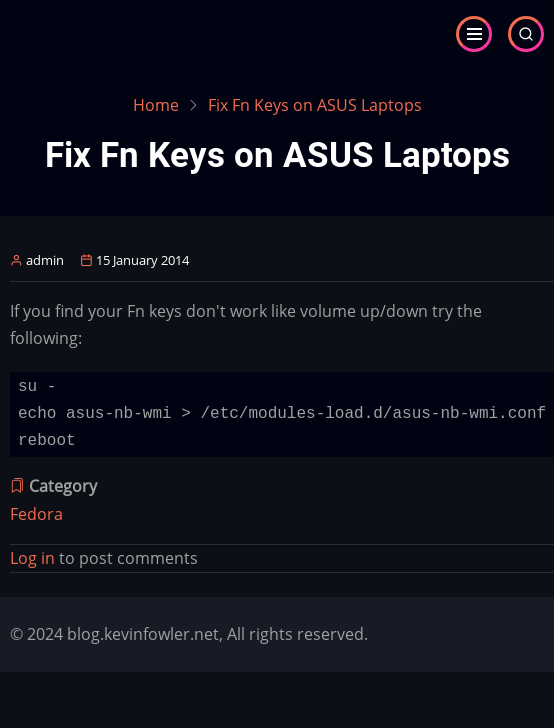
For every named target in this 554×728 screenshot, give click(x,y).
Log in (32, 558)
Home (156, 105)
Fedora (36, 514)
